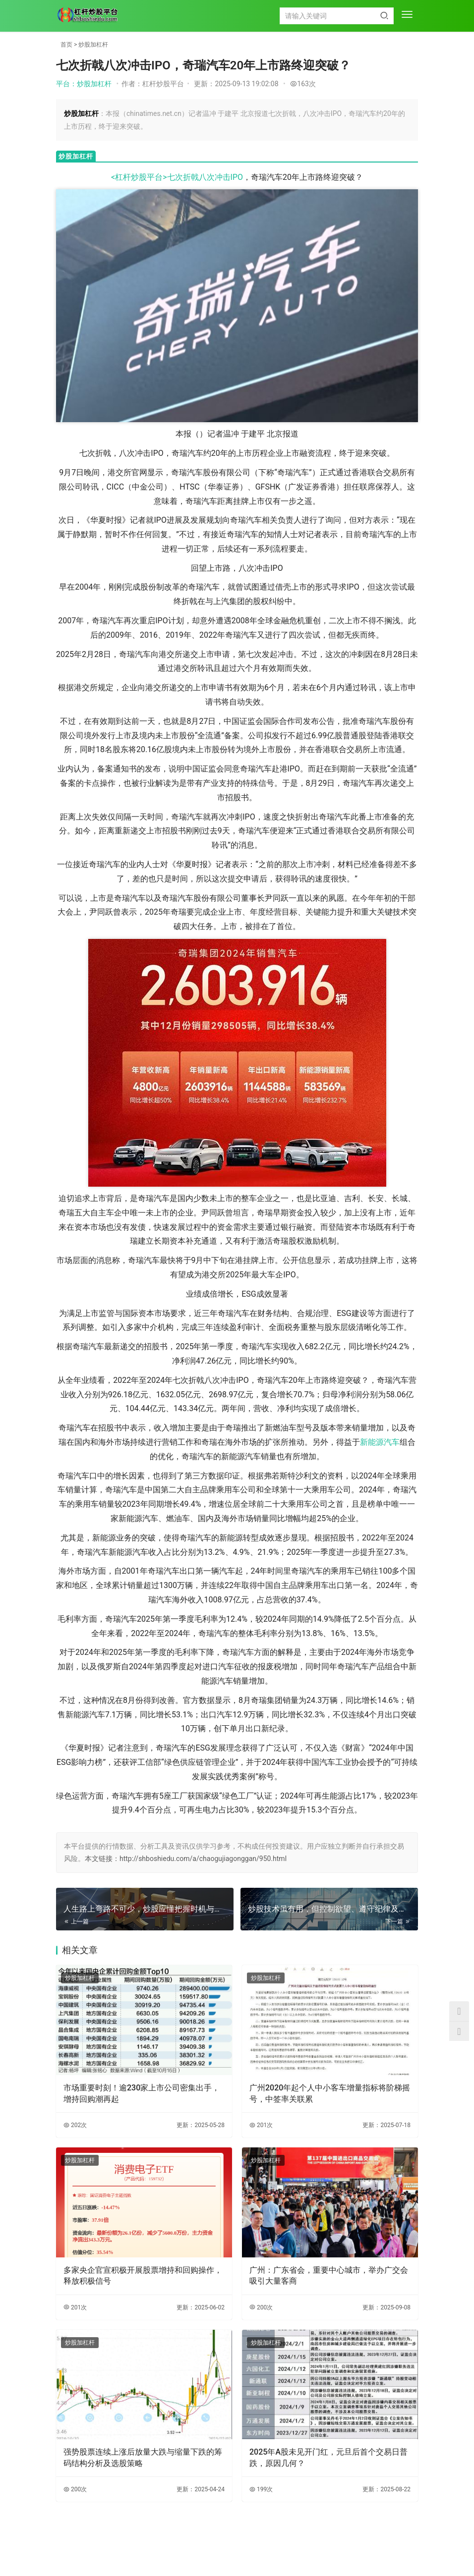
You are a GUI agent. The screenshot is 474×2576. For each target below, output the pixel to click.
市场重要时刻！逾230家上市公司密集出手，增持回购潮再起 (141, 2093)
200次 (261, 2307)
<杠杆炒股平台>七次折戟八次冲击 (171, 177)
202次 (75, 2125)
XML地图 (261, 2548)
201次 (261, 2125)
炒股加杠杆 (93, 44)
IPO (237, 177)
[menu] (407, 15)
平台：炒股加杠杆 (84, 84)
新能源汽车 (380, 1442)
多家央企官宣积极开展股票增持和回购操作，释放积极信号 (142, 2275)
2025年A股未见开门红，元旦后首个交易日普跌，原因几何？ (328, 2457)
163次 (303, 84)
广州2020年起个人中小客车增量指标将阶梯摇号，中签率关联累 (329, 2093)
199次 (261, 2489)
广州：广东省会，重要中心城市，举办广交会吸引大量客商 (328, 2275)
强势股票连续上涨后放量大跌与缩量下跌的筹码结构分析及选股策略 (142, 2457)
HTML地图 (292, 2548)
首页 (66, 44)
